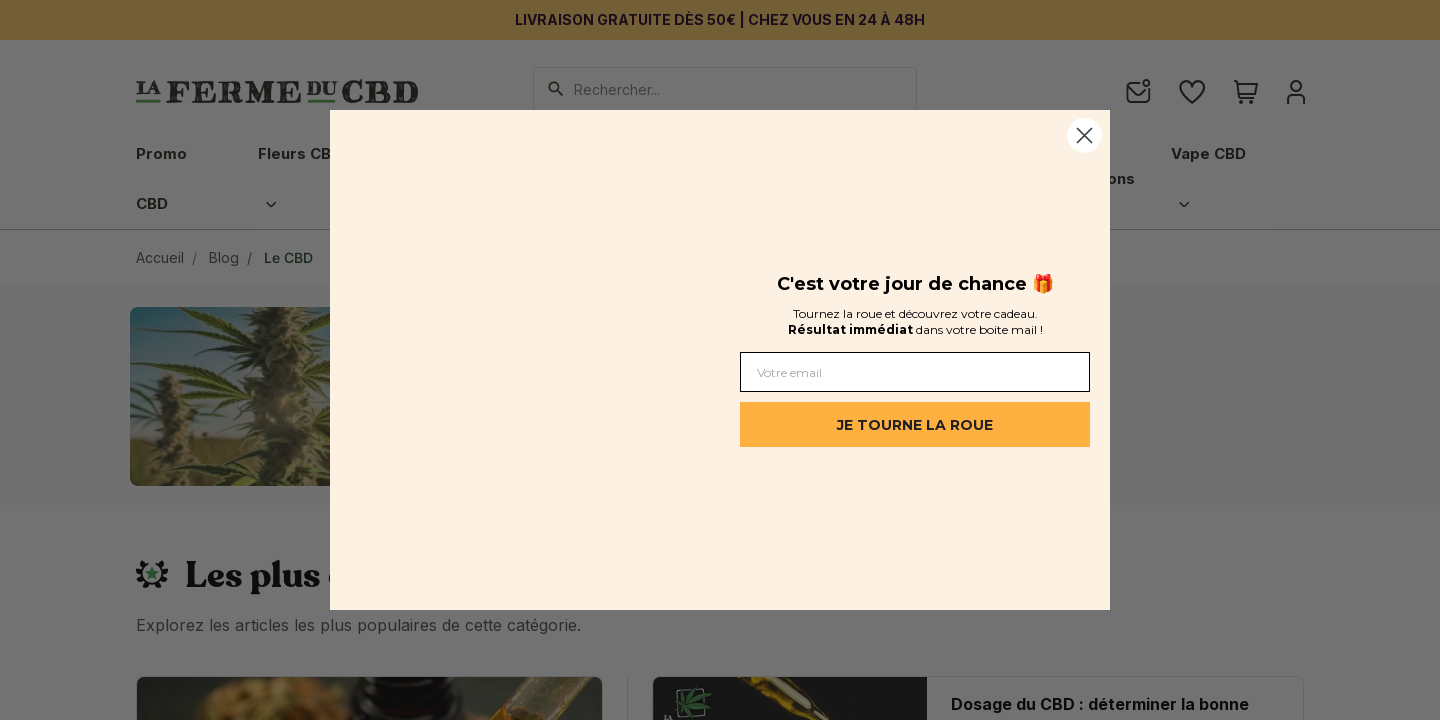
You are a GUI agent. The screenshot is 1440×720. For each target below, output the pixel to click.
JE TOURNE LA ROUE (915, 425)
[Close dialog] (1084, 135)
